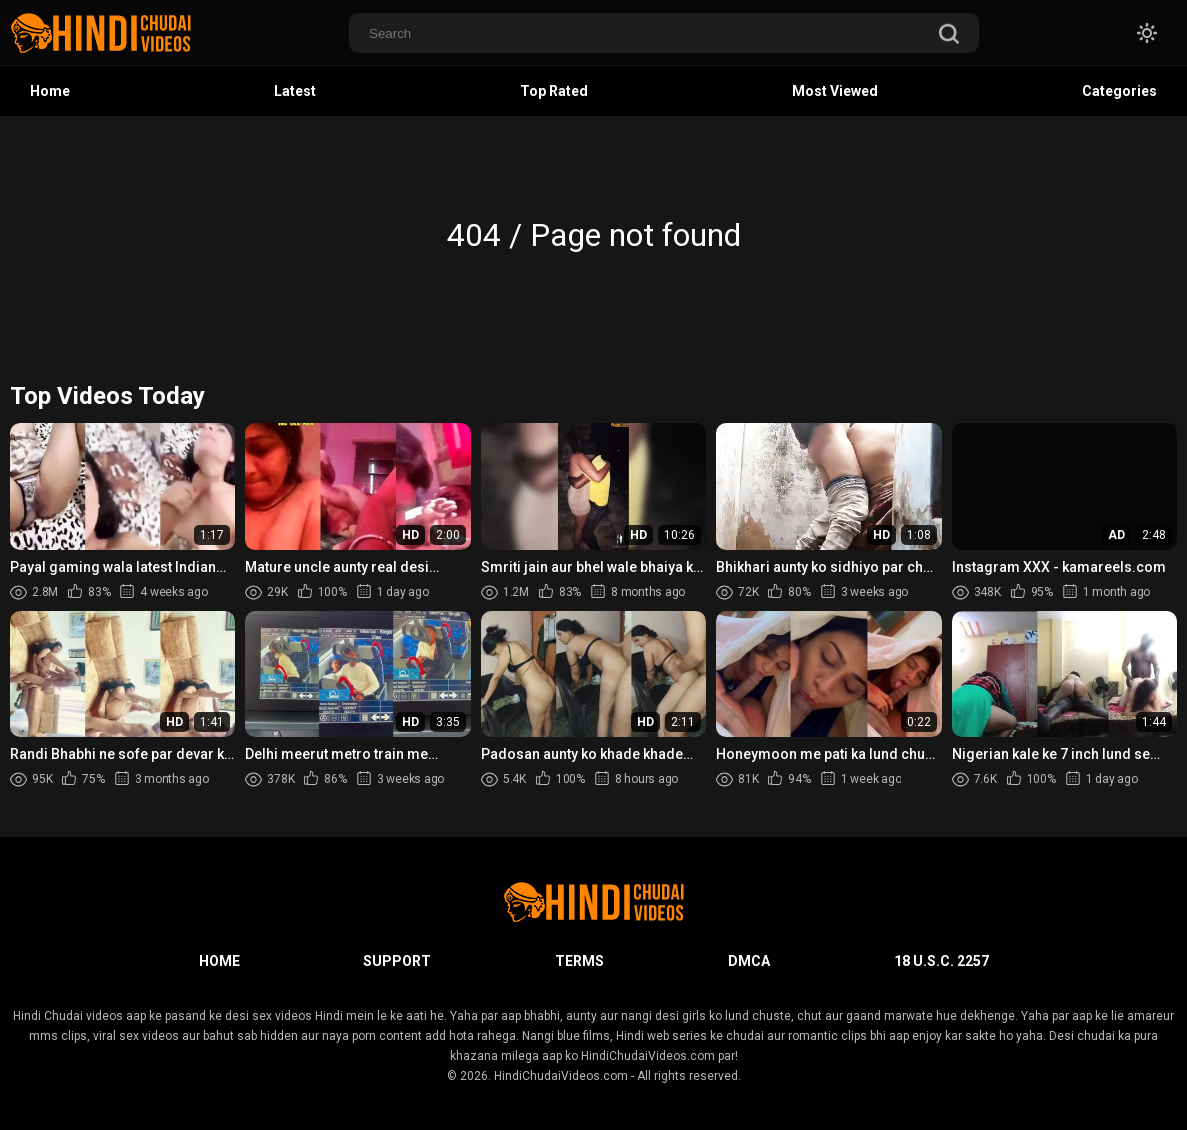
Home (50, 91)
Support (397, 961)
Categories (1119, 91)
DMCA (749, 961)
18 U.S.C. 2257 (941, 961)
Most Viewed (835, 91)
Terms (579, 961)
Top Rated (554, 91)
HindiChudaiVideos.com (561, 1076)
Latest (295, 91)
